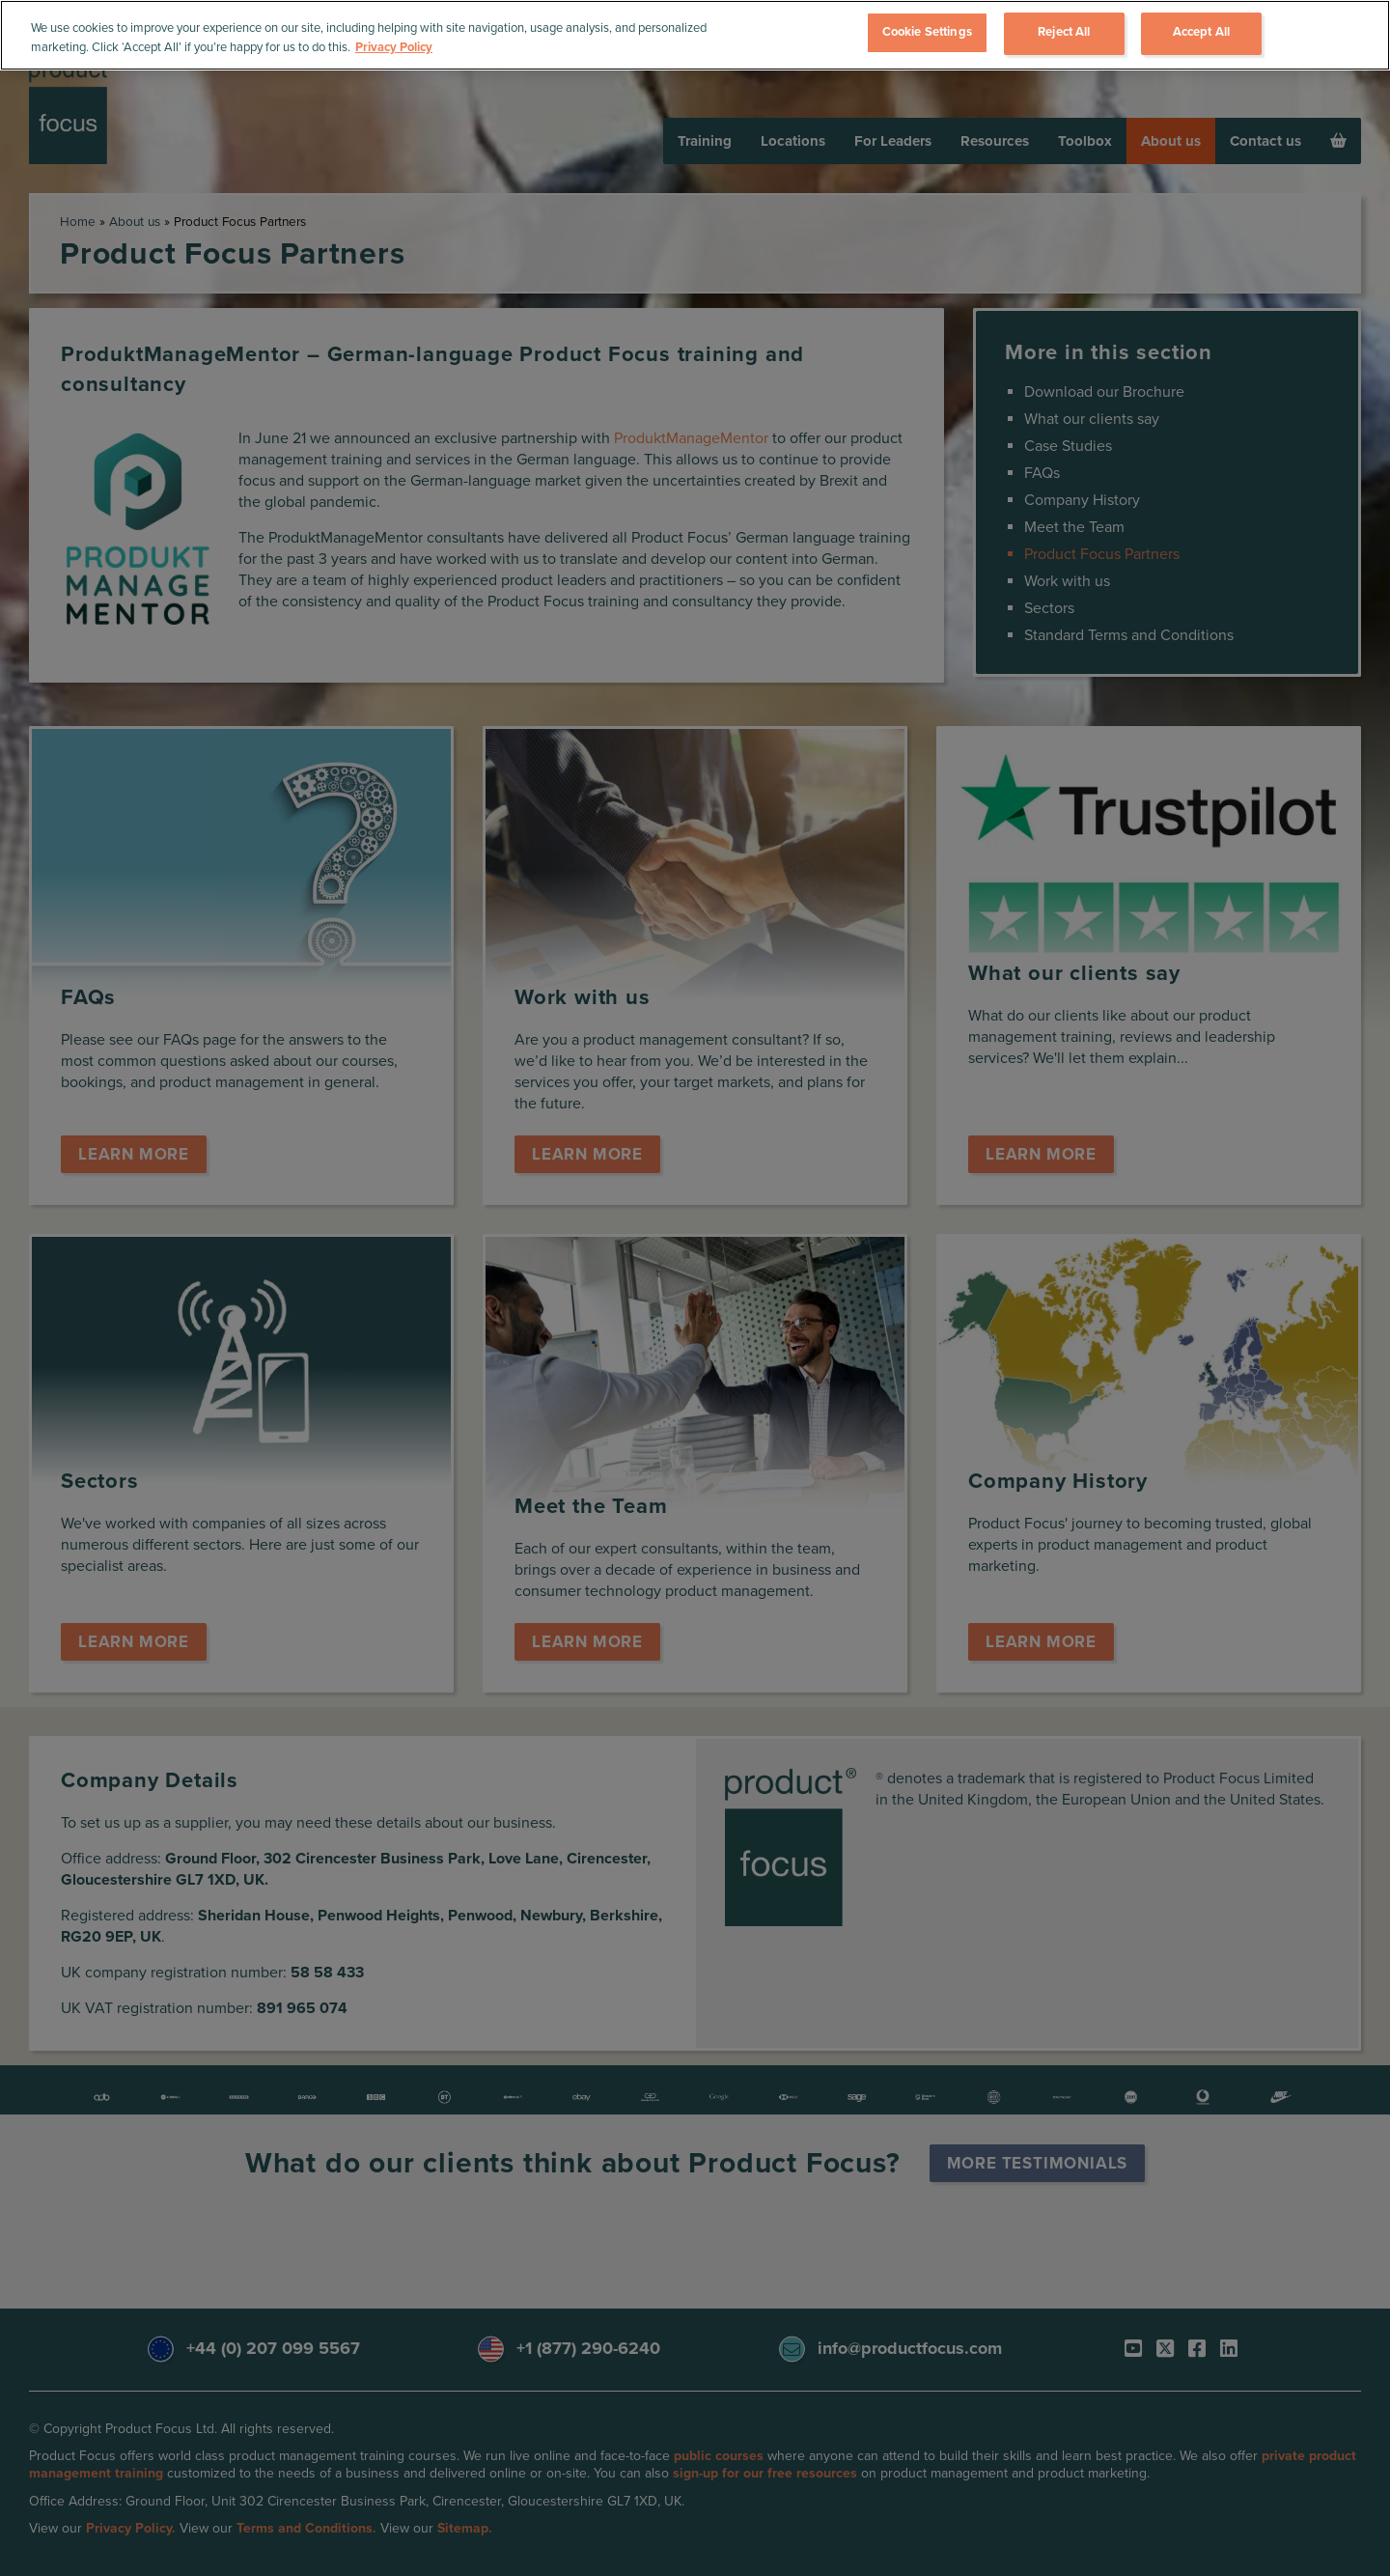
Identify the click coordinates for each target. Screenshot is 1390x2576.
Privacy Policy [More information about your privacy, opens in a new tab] (393, 47)
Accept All (1201, 32)
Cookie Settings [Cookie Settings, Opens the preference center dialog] (927, 32)
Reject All (1064, 32)
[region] (695, 35)
